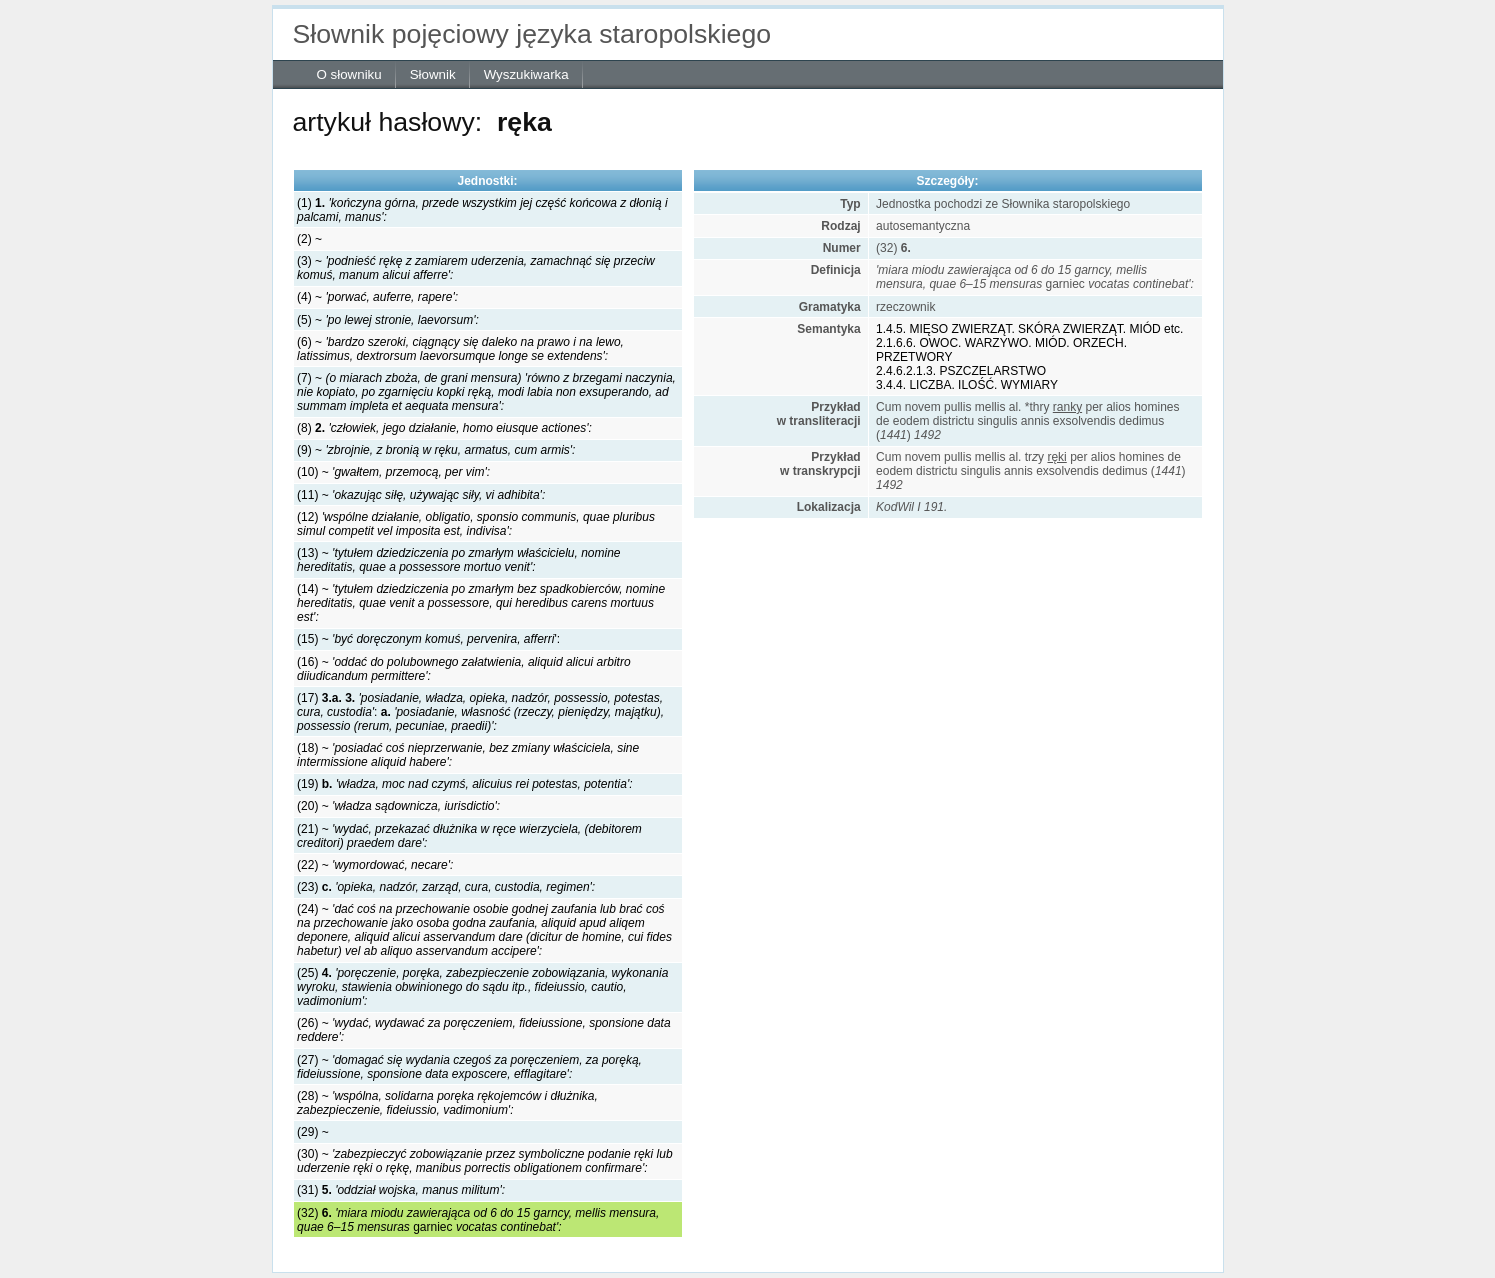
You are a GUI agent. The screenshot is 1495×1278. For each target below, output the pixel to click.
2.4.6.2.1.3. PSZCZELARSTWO (961, 371)
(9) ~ (436, 450)
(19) (464, 784)
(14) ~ (481, 603)
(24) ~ (484, 930)
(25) (482, 987)
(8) (444, 428)
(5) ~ (388, 320)
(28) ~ (447, 1103)
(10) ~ (393, 472)
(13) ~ (458, 560)
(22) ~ (375, 865)
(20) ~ (398, 806)
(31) (401, 1190)
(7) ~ (486, 392)
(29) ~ (313, 1132)
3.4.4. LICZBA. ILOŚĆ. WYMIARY (967, 385)
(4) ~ (377, 297)
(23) (446, 887)
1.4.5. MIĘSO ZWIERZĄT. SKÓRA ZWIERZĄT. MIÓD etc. (1029, 329)
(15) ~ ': (428, 639)
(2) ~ (309, 239)
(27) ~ (469, 1067)
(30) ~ (485, 1161)
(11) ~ (421, 495)
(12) (476, 524)
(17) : (480, 712)
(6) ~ (460, 349)
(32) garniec (478, 1220)
